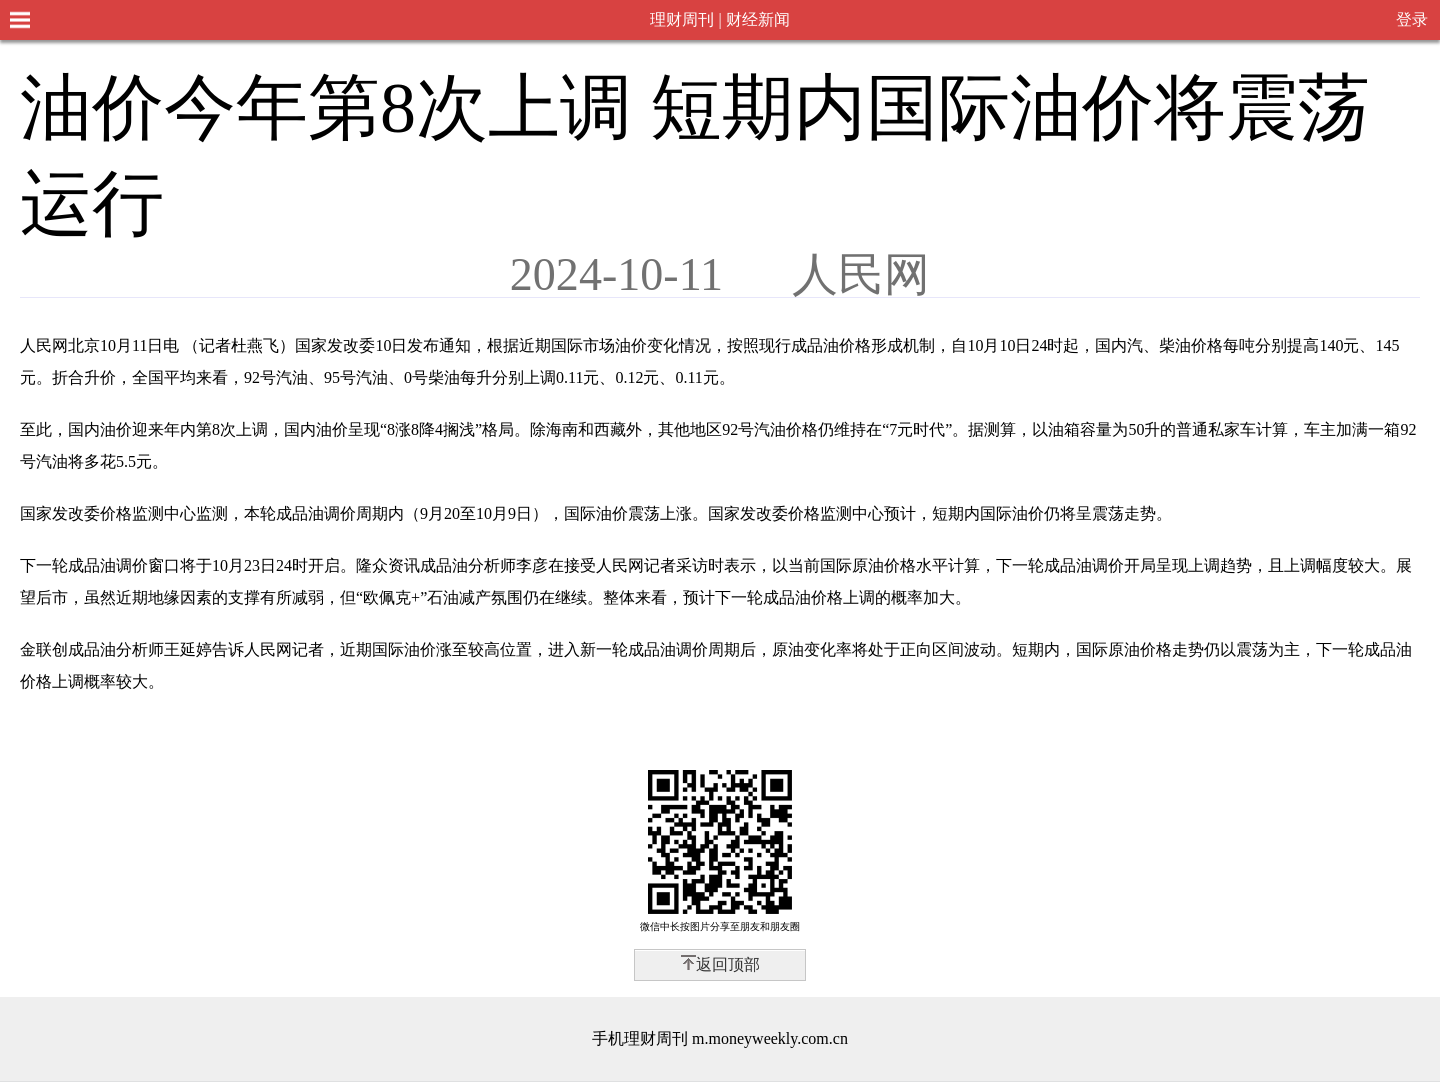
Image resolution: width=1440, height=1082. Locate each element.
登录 (1412, 19)
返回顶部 (728, 964)
